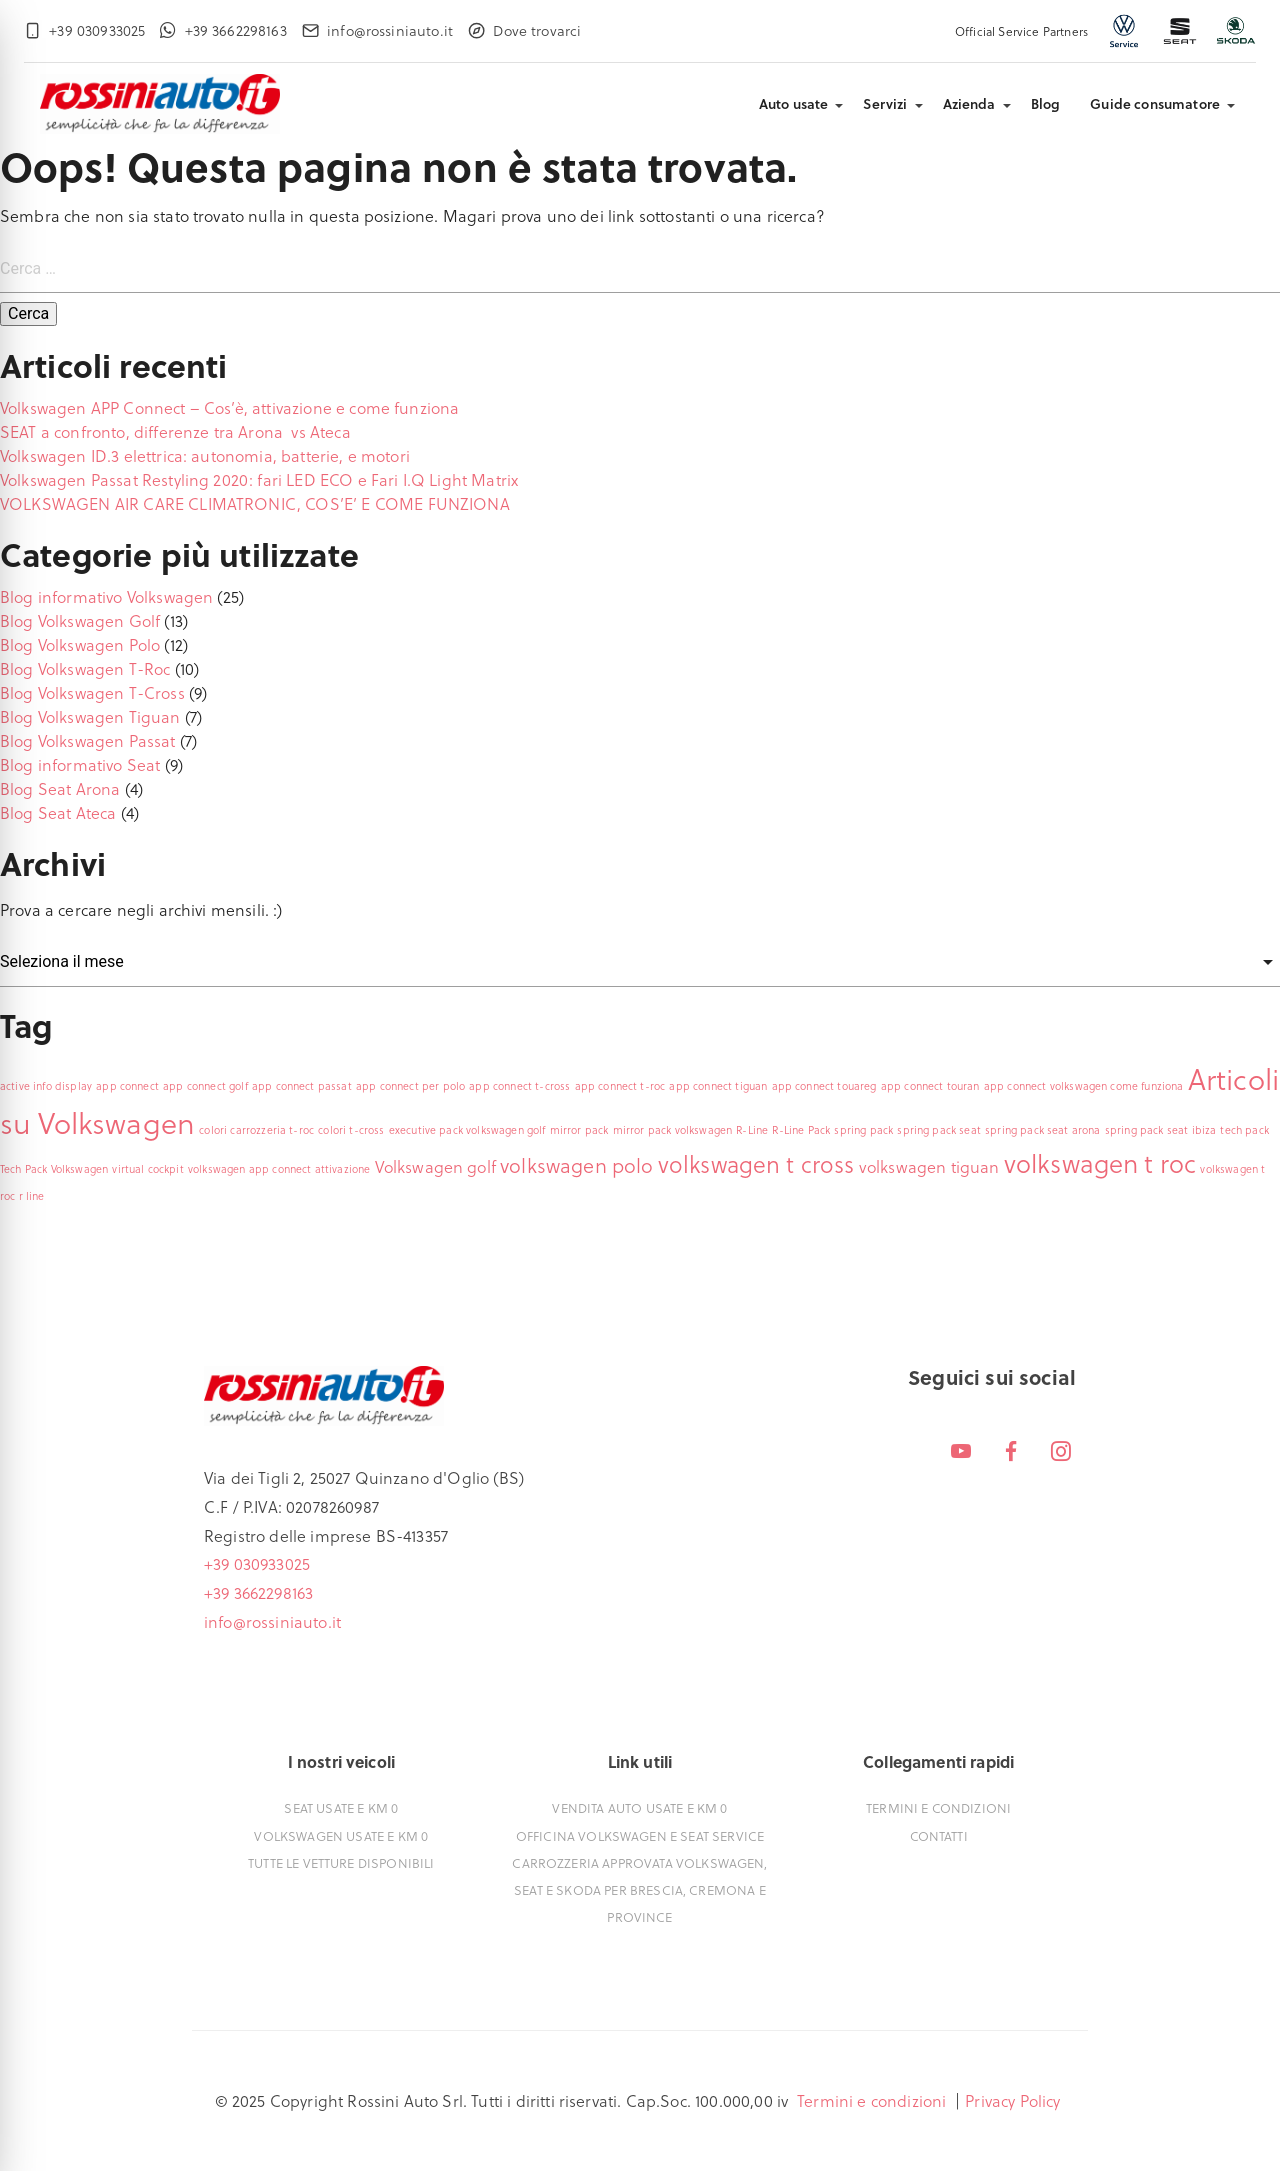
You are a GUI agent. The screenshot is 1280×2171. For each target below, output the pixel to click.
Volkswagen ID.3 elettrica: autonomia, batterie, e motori (205, 455)
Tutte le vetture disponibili (341, 1862)
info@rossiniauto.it (272, 1621)
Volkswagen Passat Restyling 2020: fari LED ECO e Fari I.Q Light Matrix (259, 479)
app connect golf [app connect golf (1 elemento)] (205, 1086)
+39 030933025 (257, 1563)
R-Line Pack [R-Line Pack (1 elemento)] (801, 1130)
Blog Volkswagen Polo (80, 644)
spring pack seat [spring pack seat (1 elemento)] (939, 1130)
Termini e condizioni (938, 1807)
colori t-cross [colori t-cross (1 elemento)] (351, 1130)
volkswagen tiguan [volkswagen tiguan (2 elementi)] (929, 1166)
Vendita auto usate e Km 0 (639, 1807)
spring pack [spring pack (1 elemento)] (863, 1130)
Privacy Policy (1012, 2100)
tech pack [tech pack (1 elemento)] (1244, 1130)
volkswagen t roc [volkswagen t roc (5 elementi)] (1100, 1163)
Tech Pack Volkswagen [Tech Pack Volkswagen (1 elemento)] (54, 1169)
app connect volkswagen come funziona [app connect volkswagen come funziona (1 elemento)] (1084, 1086)
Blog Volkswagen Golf (80, 620)
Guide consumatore (1155, 103)
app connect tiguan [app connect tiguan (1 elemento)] (718, 1086)
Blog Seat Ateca (58, 812)
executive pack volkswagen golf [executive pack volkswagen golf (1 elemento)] (467, 1130)
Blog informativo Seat (80, 764)
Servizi (885, 103)
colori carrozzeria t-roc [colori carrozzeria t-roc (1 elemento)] (256, 1130)
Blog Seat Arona (60, 788)
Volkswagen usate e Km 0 (341, 1835)
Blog (1046, 103)
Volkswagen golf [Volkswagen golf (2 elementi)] (435, 1166)
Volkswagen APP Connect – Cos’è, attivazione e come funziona (229, 407)
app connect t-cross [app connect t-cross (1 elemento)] (519, 1086)
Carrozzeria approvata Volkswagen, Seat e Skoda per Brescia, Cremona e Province (639, 1889)
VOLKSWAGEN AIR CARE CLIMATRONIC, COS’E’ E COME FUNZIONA (255, 503)
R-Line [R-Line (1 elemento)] (752, 1130)
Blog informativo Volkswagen (106, 596)
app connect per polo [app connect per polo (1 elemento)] (410, 1086)
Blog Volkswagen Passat (88, 740)
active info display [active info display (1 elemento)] (46, 1086)
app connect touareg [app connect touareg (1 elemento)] (824, 1086)
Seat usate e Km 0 (341, 1807)
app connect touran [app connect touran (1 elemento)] (930, 1086)
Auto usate (794, 103)
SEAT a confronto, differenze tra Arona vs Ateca (175, 431)
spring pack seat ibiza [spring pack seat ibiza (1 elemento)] (1161, 1130)
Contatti (939, 1835)
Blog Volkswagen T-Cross (92, 692)
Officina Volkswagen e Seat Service (640, 1835)
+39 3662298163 (258, 1592)
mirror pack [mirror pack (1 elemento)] (579, 1130)
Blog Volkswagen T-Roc (85, 668)
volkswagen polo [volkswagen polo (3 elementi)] (576, 1165)
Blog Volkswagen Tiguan (90, 716)
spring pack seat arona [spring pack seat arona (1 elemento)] (1043, 1130)
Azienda (969, 103)
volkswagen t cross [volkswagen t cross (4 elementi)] (756, 1164)
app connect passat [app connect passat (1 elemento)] (302, 1086)
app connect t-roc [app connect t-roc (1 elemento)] (620, 1086)
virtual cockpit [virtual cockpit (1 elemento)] (147, 1169)
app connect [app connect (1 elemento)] (127, 1086)
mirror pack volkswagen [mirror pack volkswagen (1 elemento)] (673, 1130)
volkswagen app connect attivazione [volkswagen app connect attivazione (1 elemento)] (279, 1169)
